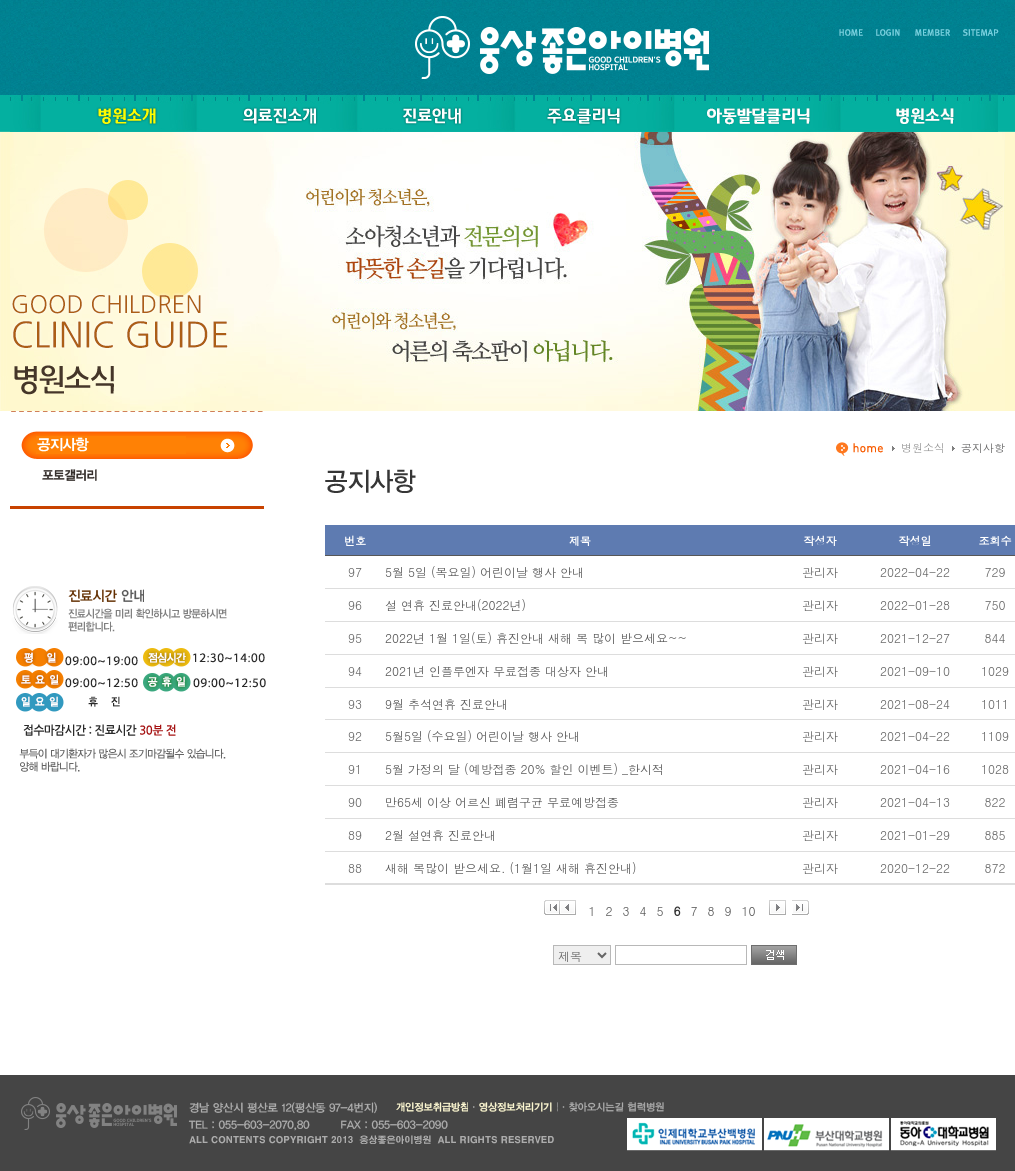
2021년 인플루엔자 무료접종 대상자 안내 (497, 670)
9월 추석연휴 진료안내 (446, 703)
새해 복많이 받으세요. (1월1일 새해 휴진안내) (511, 867)
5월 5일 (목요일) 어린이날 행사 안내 (484, 571)
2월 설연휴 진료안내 (440, 834)
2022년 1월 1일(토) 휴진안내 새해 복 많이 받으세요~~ (536, 637)
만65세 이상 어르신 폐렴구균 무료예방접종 (502, 801)
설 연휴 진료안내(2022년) (455, 604)
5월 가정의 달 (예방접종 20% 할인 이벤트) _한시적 (524, 768)
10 (749, 908)
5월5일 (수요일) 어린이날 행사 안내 (482, 735)
